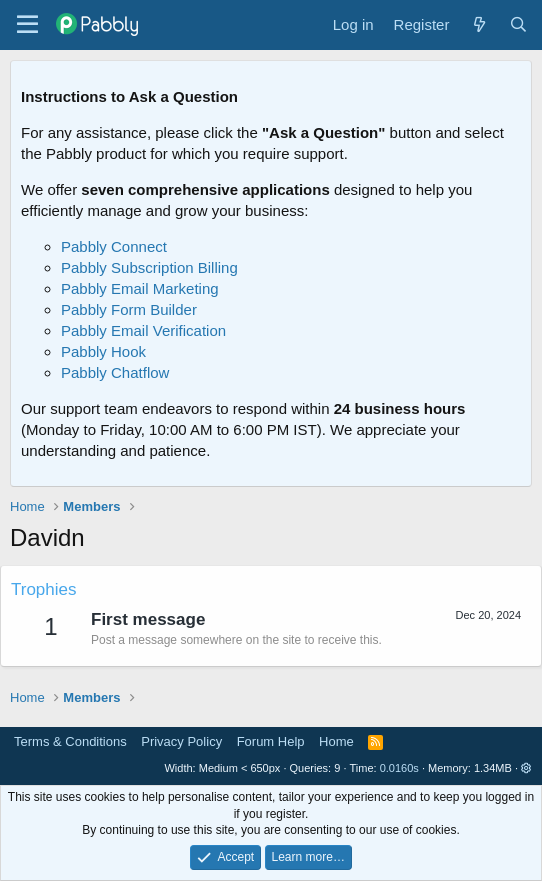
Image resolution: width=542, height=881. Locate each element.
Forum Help (271, 741)
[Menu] (27, 25)
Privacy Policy (181, 741)
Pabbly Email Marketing (140, 288)
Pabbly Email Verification (143, 330)
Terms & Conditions (70, 741)
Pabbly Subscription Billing (149, 267)
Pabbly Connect (114, 246)
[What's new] (478, 24)
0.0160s (399, 768)
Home (336, 741)
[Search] (518, 24)
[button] (526, 768)
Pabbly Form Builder (129, 309)
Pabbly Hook (103, 351)
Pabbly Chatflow (115, 372)
